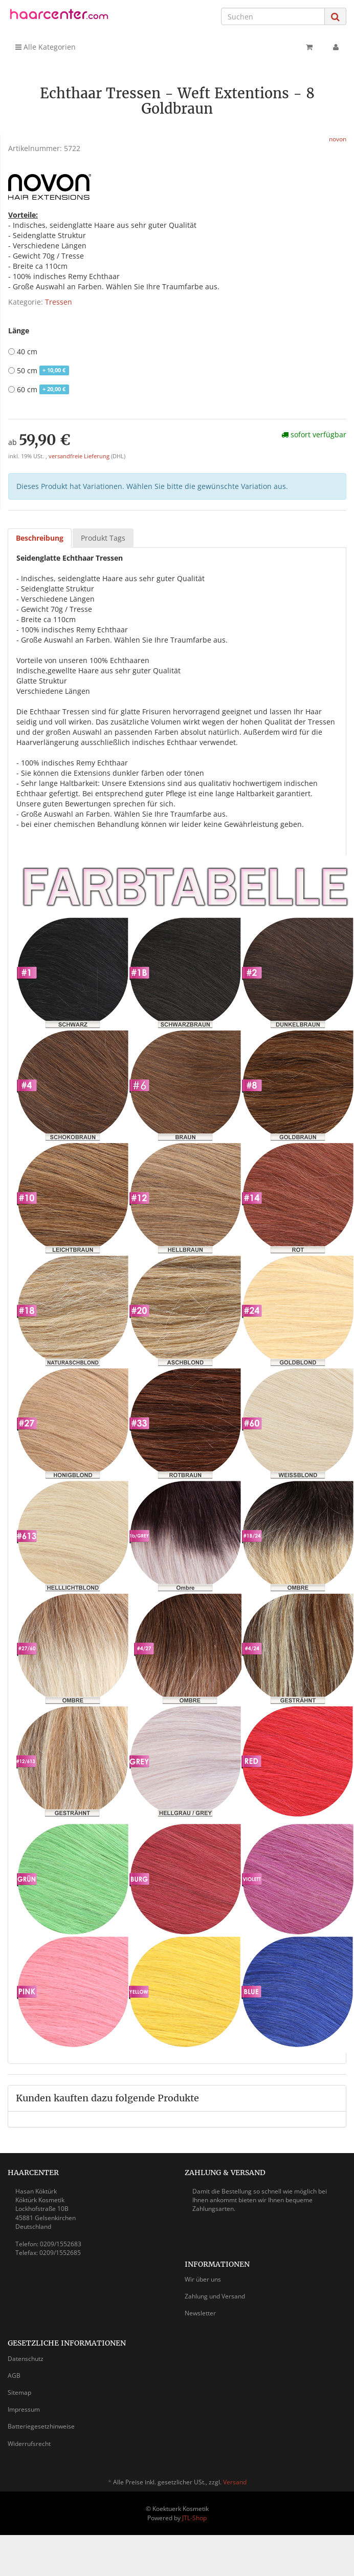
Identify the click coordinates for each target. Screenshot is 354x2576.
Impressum (24, 2409)
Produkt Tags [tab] (103, 538)
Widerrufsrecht (29, 2443)
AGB (14, 2375)
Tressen (58, 302)
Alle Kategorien (45, 47)
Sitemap (19, 2392)
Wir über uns (203, 2279)
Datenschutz (25, 2358)
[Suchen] (273, 16)
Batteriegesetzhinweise (41, 2426)
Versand (235, 2482)
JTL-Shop (194, 2518)
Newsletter (200, 2313)
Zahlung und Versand (215, 2296)
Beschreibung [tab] (39, 538)
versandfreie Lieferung (79, 456)
